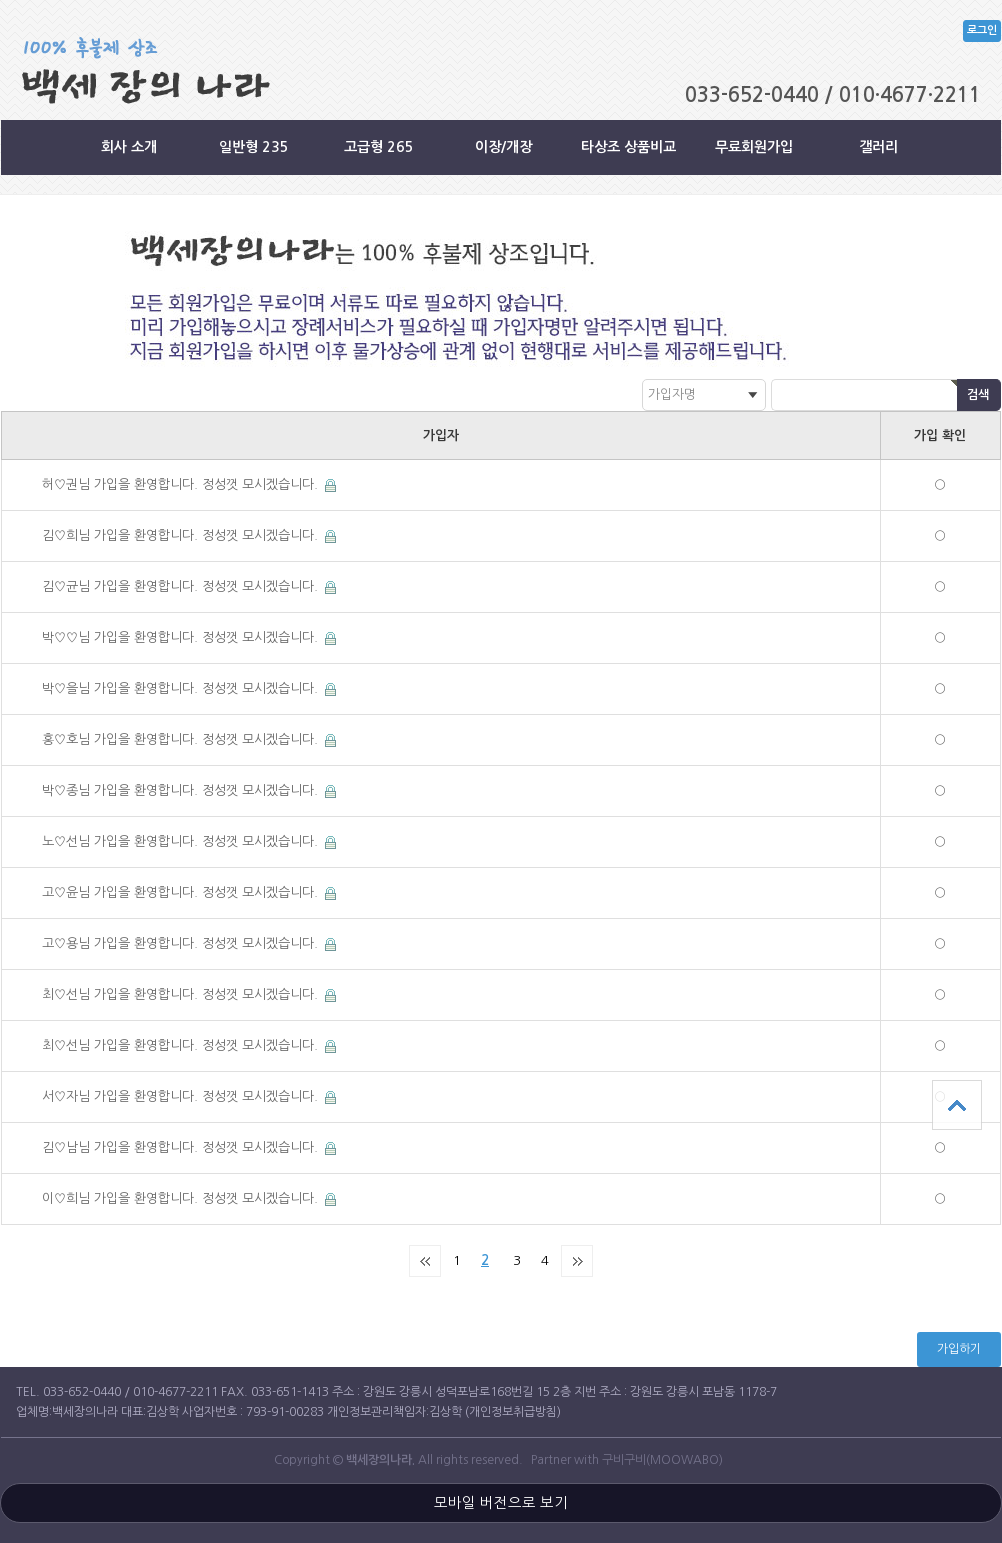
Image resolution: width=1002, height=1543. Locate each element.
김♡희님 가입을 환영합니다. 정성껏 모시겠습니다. (182, 535)
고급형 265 (379, 147)
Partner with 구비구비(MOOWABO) (627, 1460)
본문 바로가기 (0, 0)
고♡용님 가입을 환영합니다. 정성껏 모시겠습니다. (182, 943)
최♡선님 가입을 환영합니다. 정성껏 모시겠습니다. (182, 994)
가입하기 (959, 1349)
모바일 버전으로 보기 (501, 1503)
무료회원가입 (754, 147)
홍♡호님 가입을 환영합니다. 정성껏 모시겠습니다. (182, 739)
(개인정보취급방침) (513, 1412)
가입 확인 (940, 435)
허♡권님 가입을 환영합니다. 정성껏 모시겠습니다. (182, 484)
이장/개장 (503, 147)
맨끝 (577, 1261)
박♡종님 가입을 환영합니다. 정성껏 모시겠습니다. (182, 790)
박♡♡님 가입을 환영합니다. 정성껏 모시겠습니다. (182, 637)
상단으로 (957, 1105)
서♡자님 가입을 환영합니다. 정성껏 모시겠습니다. (182, 1096)
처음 (425, 1261)
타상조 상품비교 (628, 147)
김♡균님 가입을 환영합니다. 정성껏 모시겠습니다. (182, 586)
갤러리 (878, 147)
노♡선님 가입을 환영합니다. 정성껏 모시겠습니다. (182, 841)
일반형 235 (254, 147)
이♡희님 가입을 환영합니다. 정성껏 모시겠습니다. (182, 1198)
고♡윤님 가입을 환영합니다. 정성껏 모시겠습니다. (182, 892)
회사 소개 (129, 147)
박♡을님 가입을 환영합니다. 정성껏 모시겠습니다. (182, 688)
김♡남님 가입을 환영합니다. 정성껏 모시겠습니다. (182, 1147)
